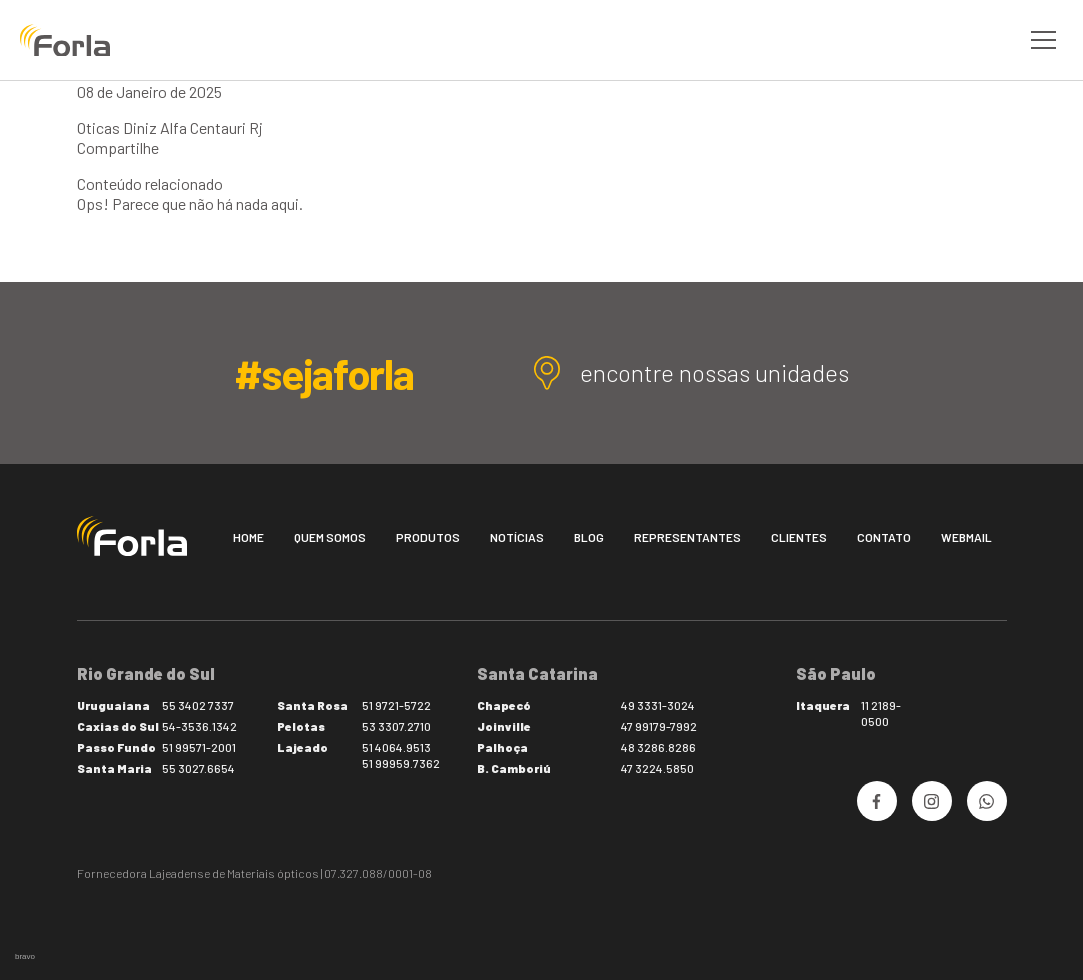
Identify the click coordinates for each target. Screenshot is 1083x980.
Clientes (799, 537)
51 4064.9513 (396, 747)
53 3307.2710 (396, 726)
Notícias (517, 537)
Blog (589, 537)
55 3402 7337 (198, 705)
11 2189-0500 (881, 713)
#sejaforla (323, 373)
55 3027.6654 (198, 768)
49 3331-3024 (658, 705)
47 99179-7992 (659, 726)
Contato (884, 537)
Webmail (966, 537)
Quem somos (330, 537)
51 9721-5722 (396, 705)
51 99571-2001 (199, 747)
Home (248, 537)
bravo (25, 956)
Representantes (687, 537)
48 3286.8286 (658, 747)
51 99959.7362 (401, 763)
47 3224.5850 (657, 768)
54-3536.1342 (199, 726)
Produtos (428, 537)
